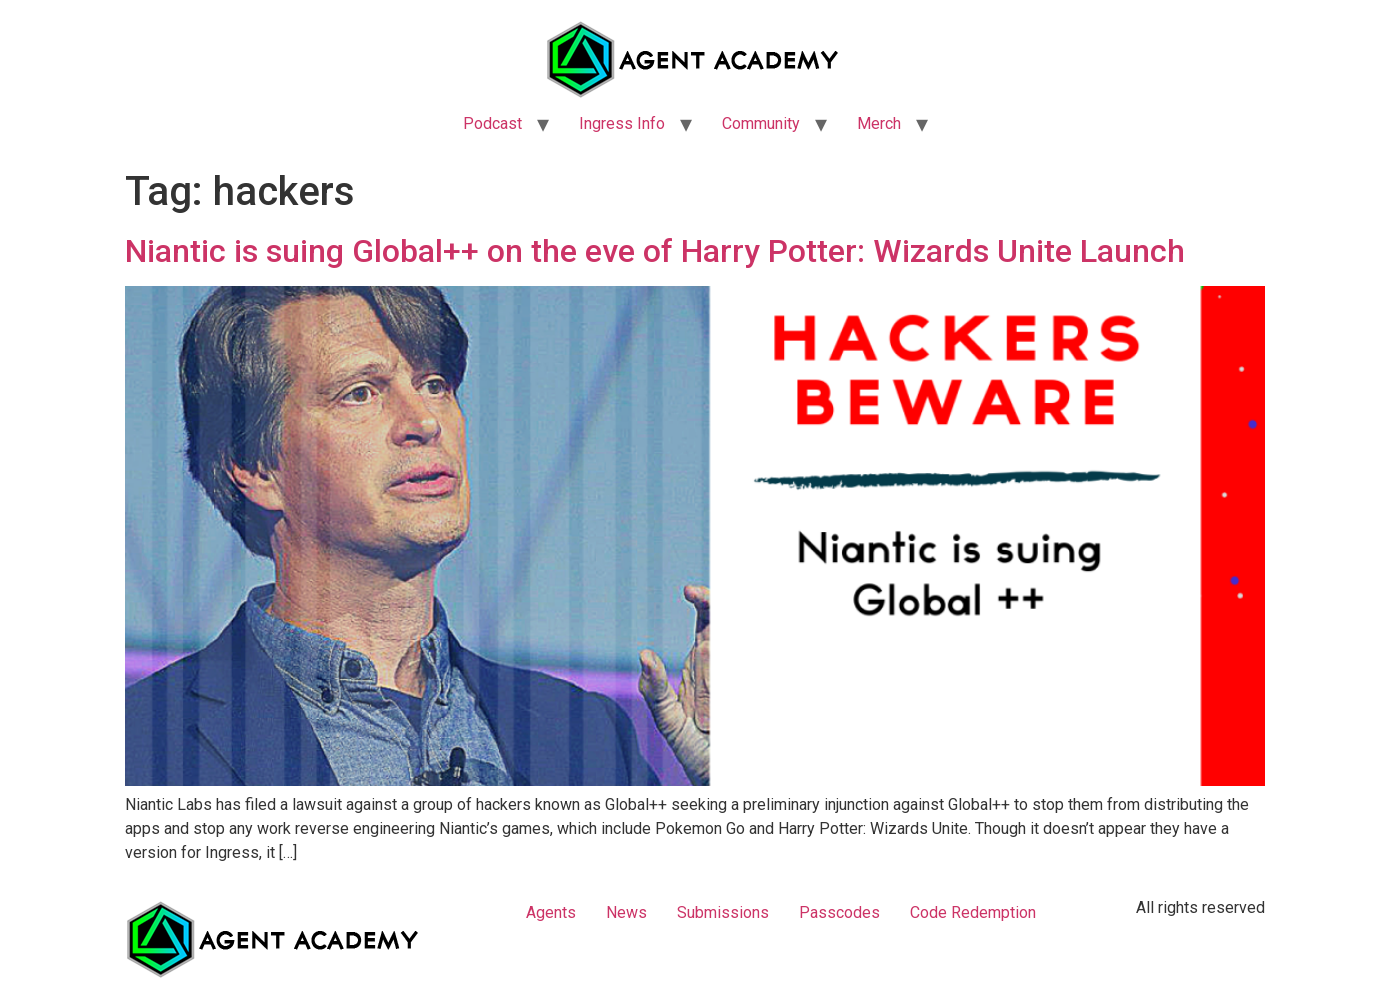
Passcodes (839, 912)
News (626, 912)
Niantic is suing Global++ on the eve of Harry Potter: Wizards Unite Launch (655, 251)
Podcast (492, 123)
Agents (551, 912)
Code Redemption (973, 912)
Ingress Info (622, 123)
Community (761, 123)
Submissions (723, 912)
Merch (879, 123)
